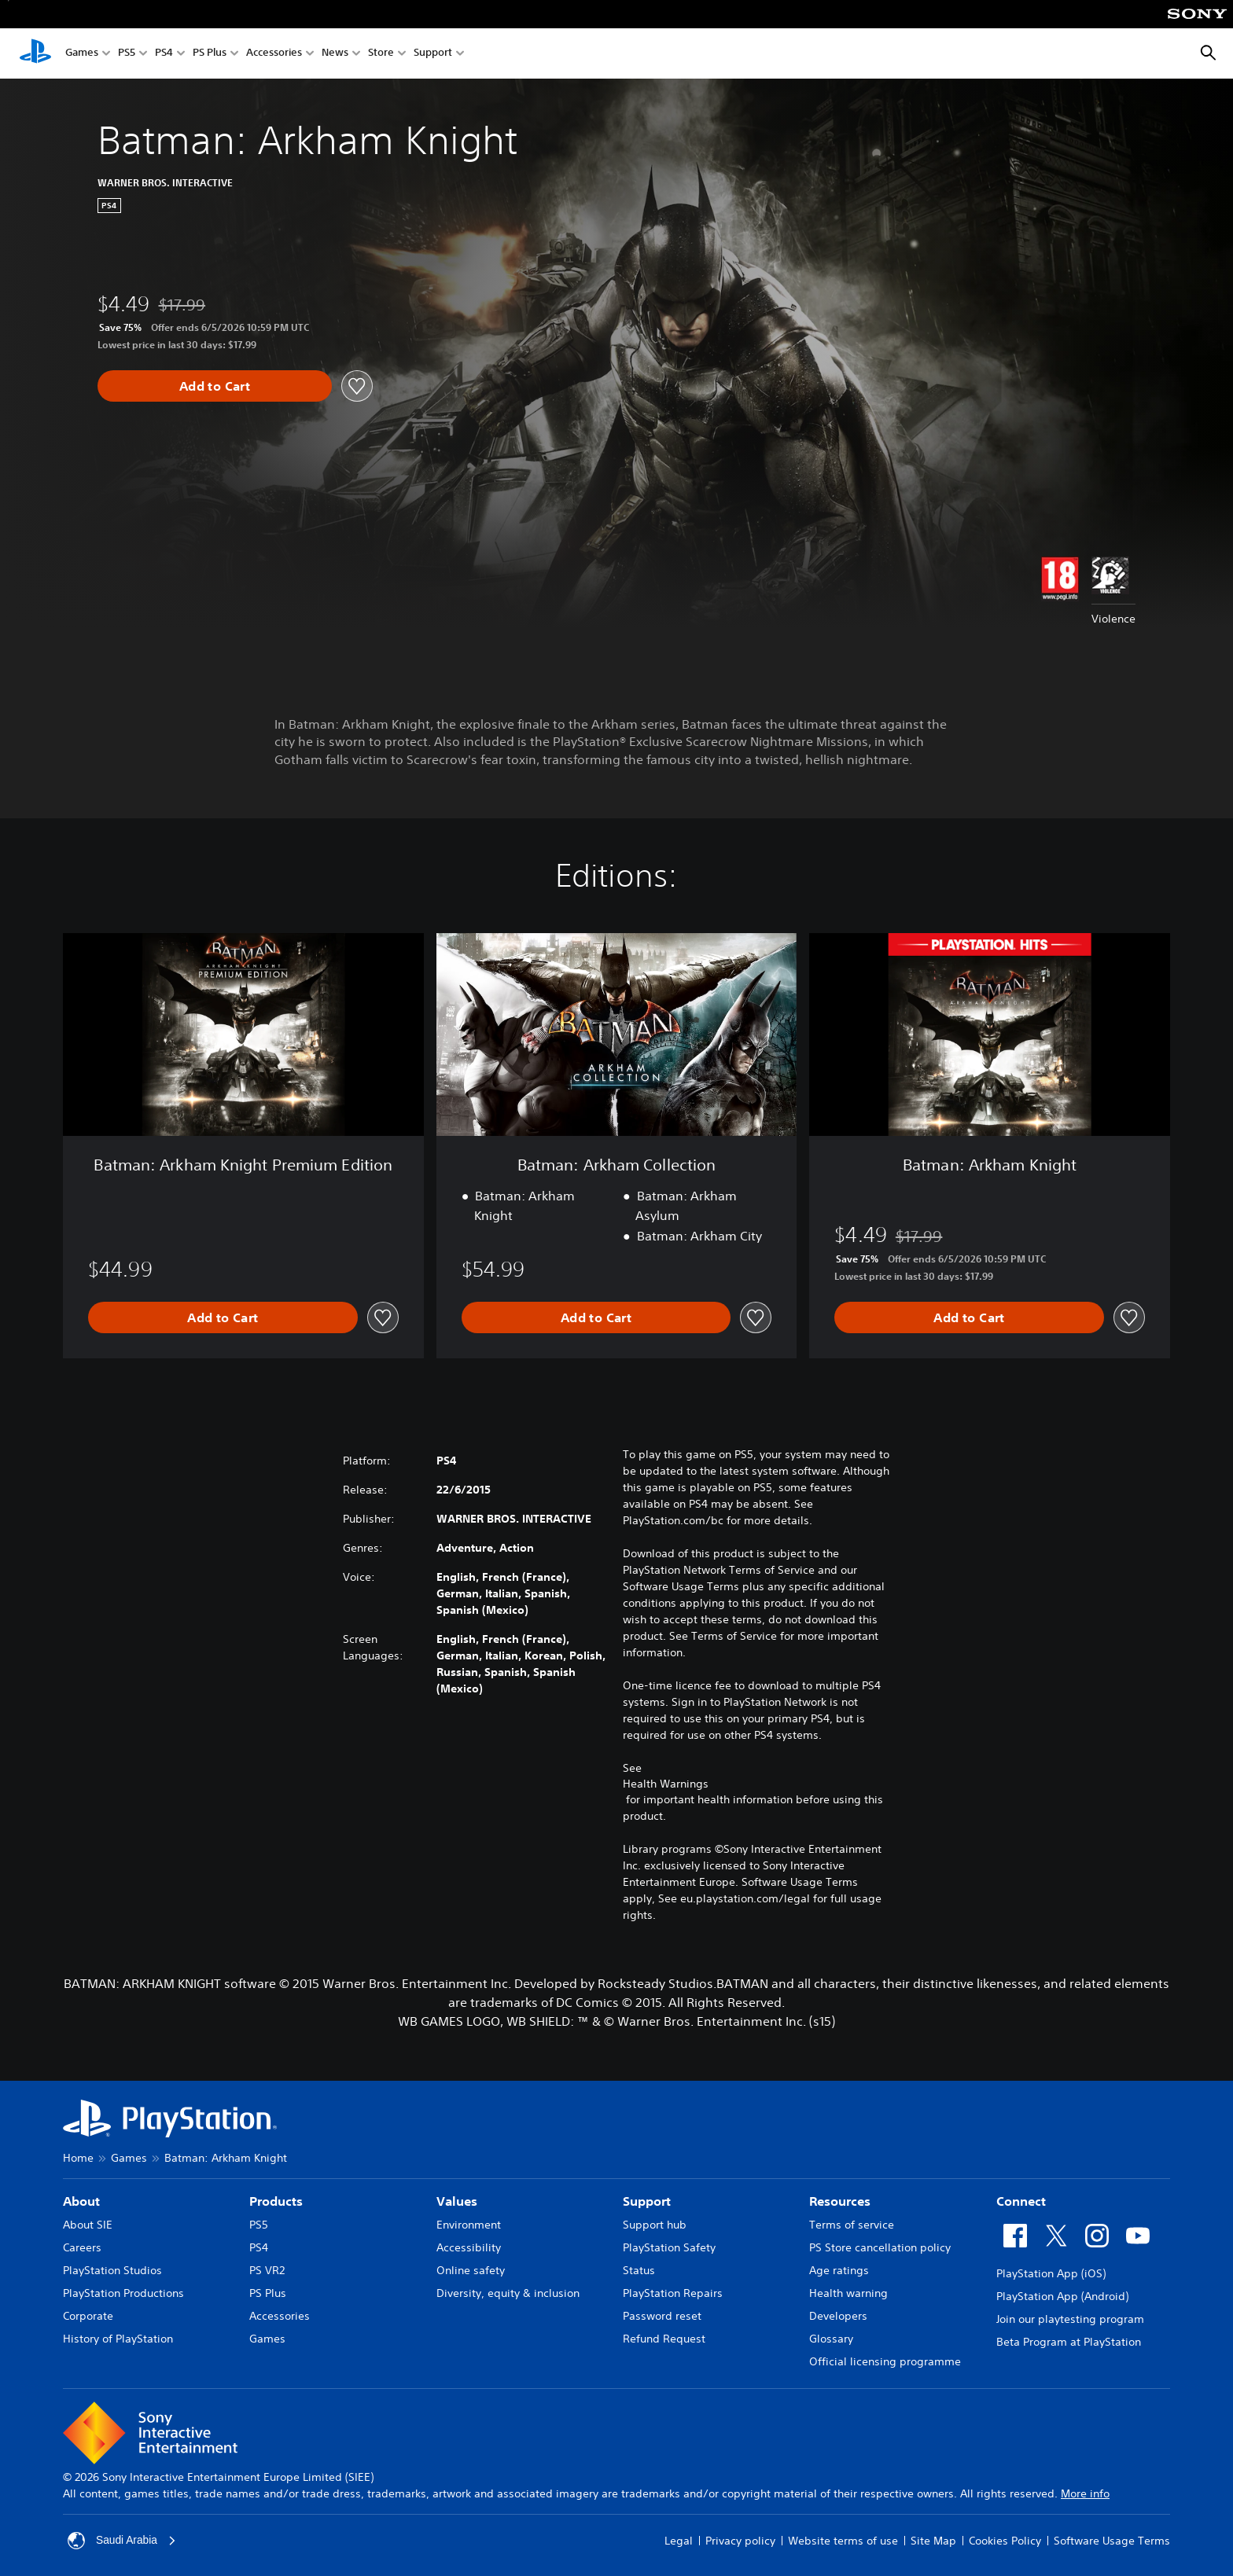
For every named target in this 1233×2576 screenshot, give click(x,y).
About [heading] (81, 2201)
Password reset (662, 2316)
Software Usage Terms (1112, 2541)
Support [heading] (647, 2201)
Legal (678, 2541)
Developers (838, 2316)
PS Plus (209, 54)
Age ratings (839, 2270)
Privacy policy (740, 2541)
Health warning (848, 2293)
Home (78, 2158)
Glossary (831, 2339)
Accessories (274, 54)
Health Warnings (666, 1784)
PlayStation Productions (123, 2293)
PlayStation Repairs (673, 2293)
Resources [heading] (839, 2201)
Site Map (933, 2541)
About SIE (87, 2225)
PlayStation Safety (669, 2247)
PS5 (126, 54)
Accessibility (468, 2247)
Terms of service (851, 2225)
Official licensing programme (885, 2361)
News (335, 54)
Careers (82, 2247)
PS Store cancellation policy (880, 2247)
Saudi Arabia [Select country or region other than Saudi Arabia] (122, 2540)
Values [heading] (456, 2201)
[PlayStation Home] (35, 53)
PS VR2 (267, 2270)
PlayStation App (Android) (1062, 2296)
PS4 (164, 54)
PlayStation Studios (112, 2270)
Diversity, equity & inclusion (508, 2293)
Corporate (88, 2316)
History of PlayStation (118, 2339)
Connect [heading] (1021, 2201)
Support (433, 54)
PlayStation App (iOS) (1051, 2273)
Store (381, 54)
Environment (468, 2225)
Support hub (654, 2225)
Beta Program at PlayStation (1068, 2342)
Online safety (470, 2270)
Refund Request (664, 2339)
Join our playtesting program (1070, 2319)
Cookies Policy (1005, 2541)
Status (639, 2270)
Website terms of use (843, 2541)
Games (81, 54)
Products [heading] (276, 2201)
